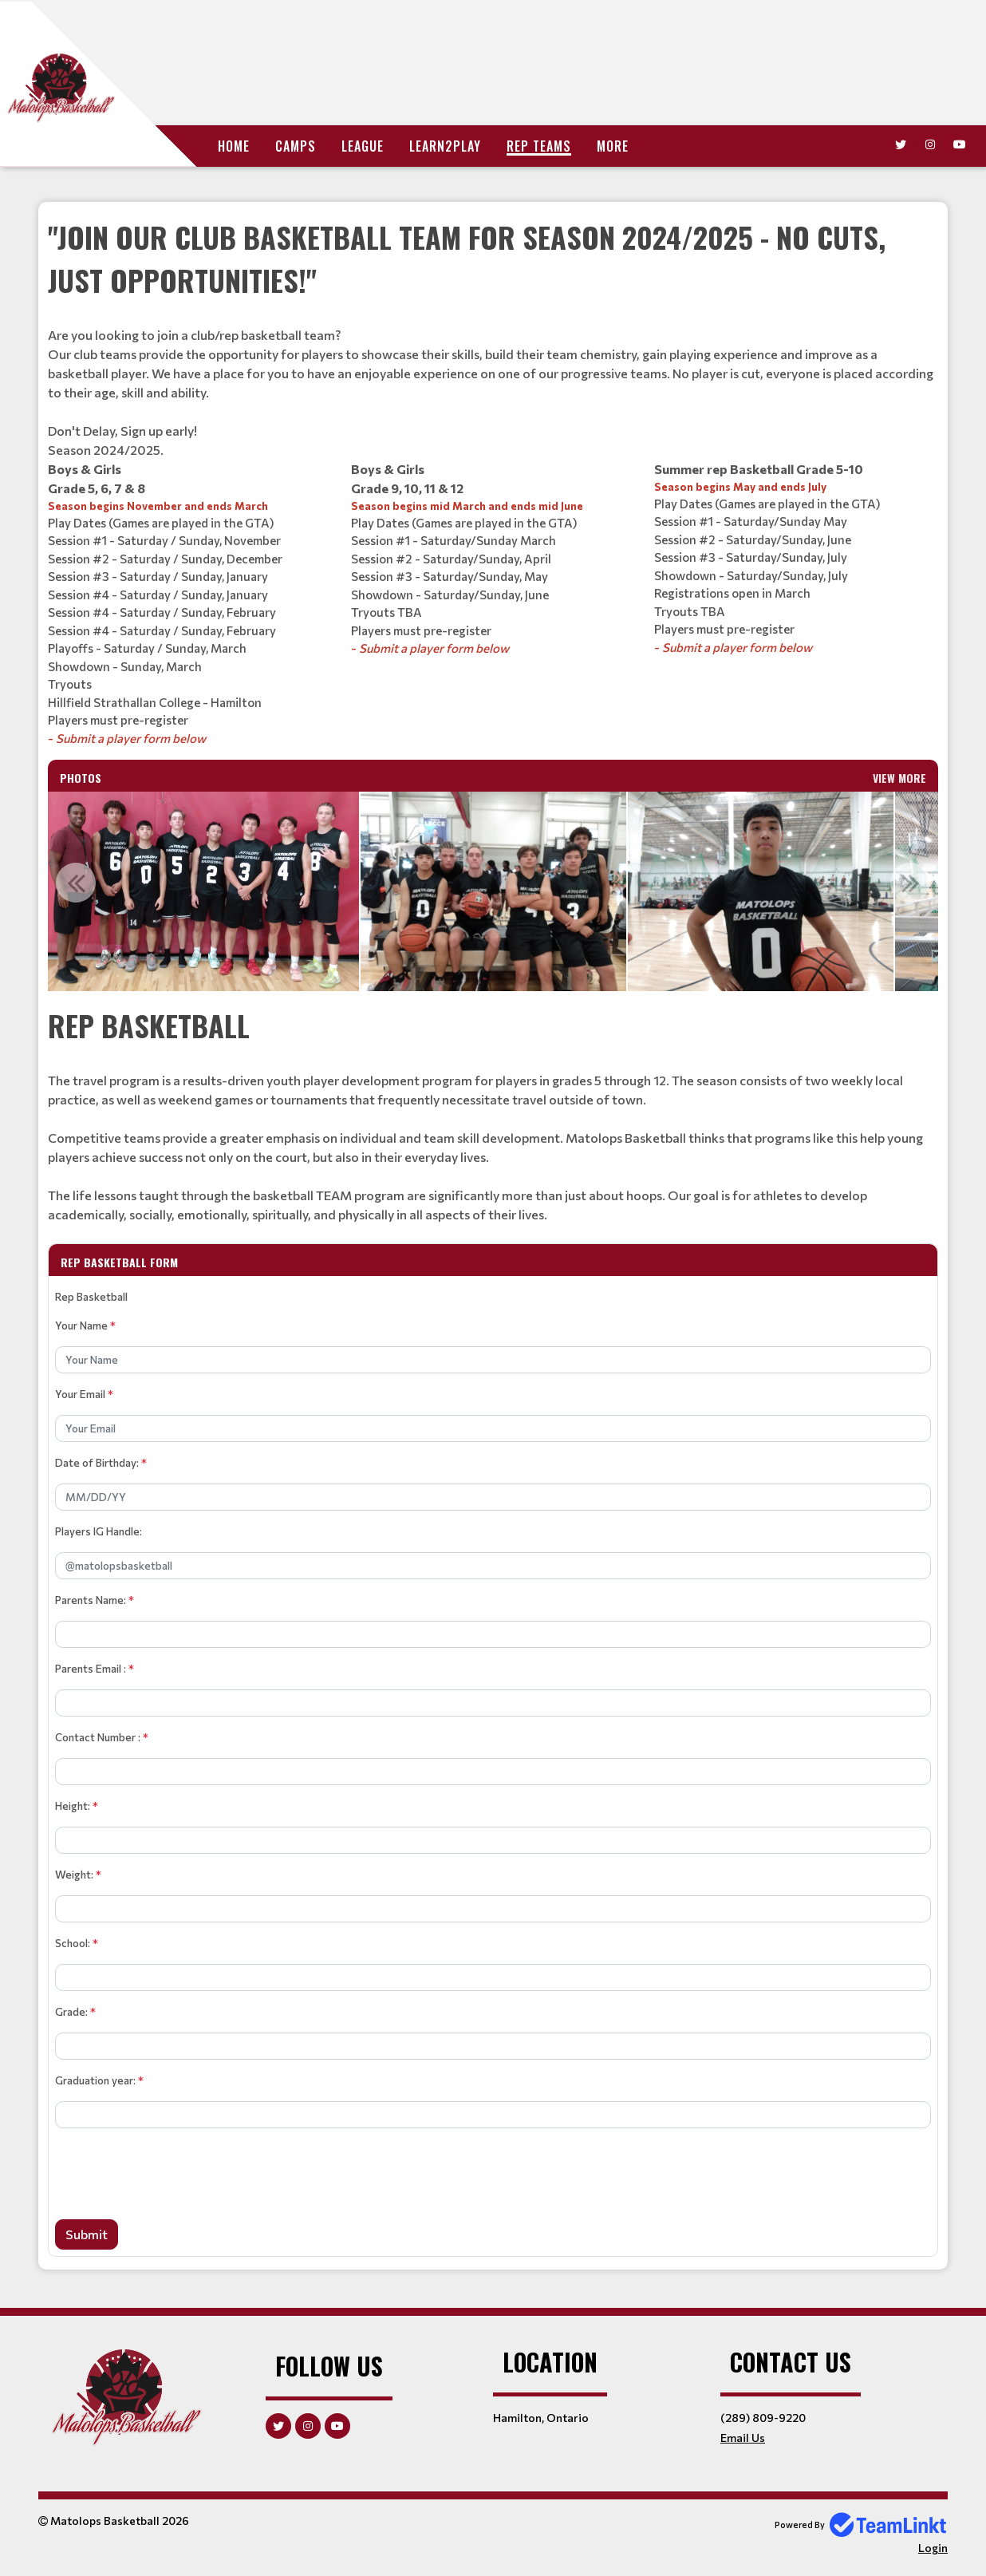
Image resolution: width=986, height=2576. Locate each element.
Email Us (742, 2437)
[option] (197, 891)
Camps (295, 146)
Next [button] (910, 883)
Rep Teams (539, 146)
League (362, 146)
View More (899, 777)
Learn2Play (445, 146)
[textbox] (493, 337)
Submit (86, 2234)
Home (234, 146)
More (613, 146)
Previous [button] (76, 883)
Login (933, 2547)
